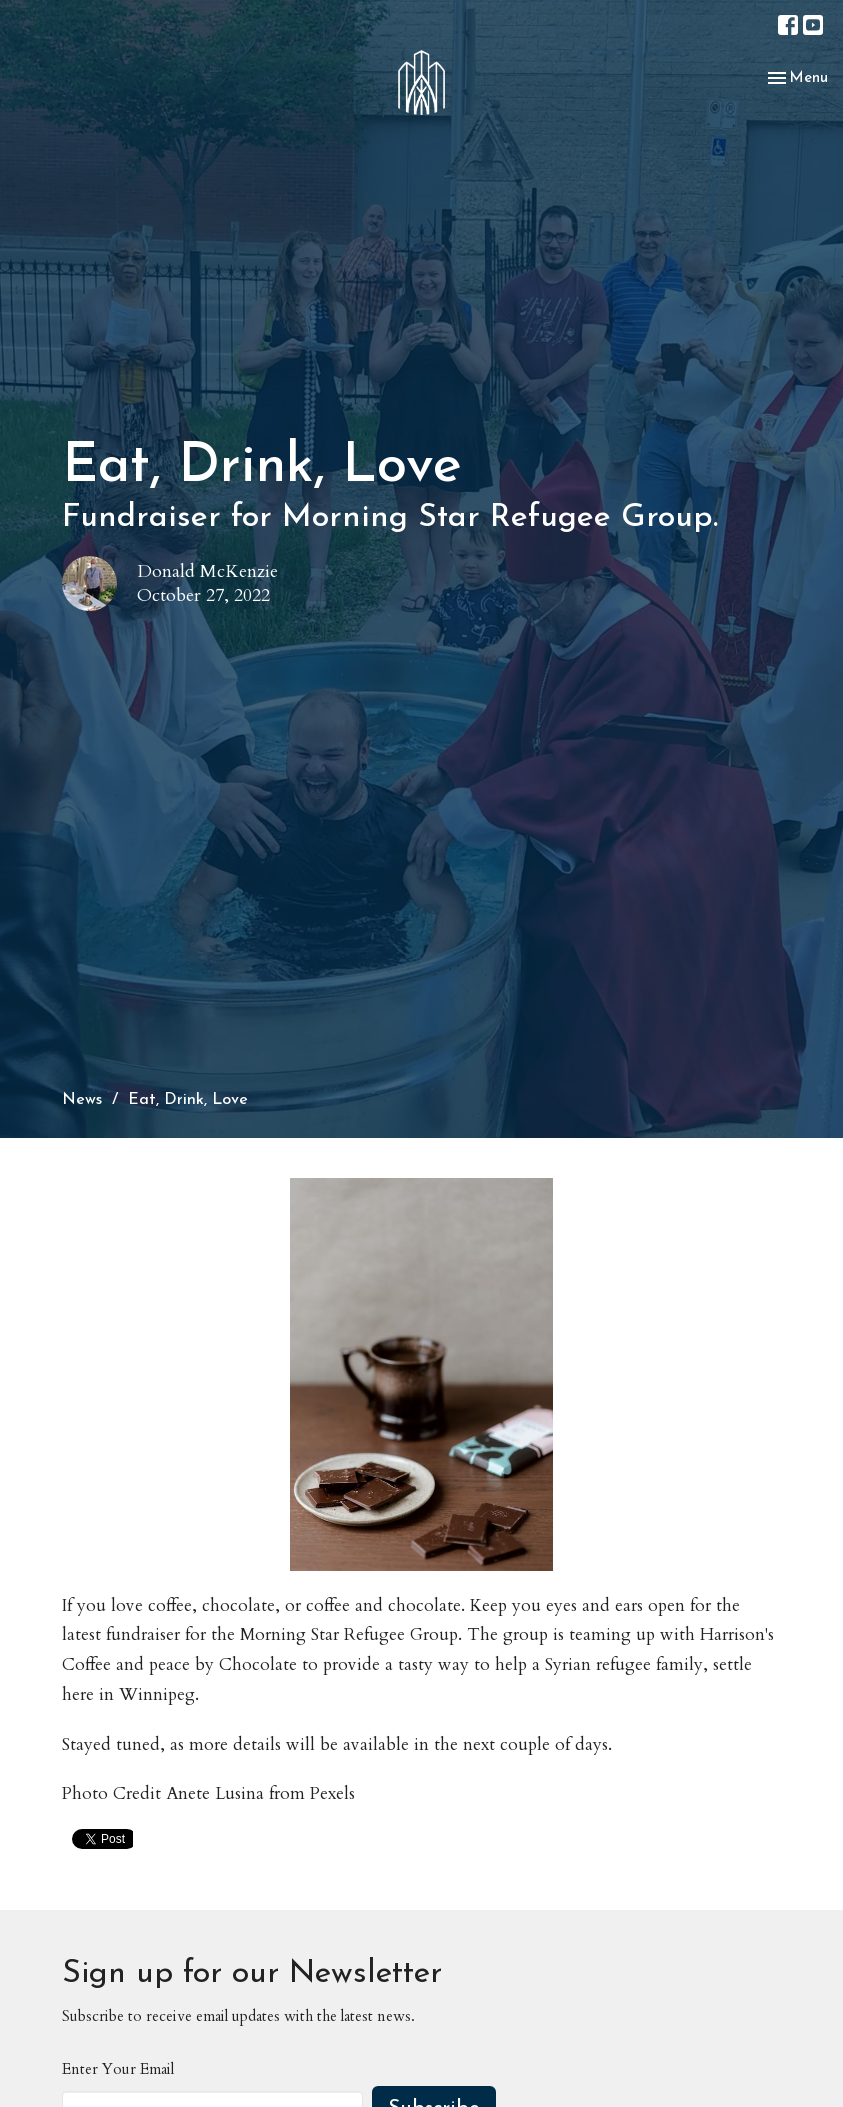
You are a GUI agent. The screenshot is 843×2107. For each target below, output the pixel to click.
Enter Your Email (118, 2069)
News (82, 1100)
